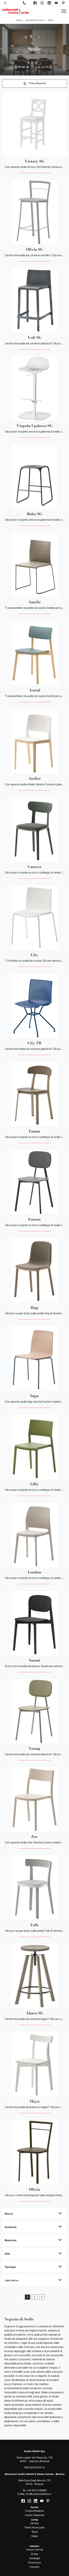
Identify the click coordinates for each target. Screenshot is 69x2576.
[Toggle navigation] (63, 11)
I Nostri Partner (34, 2549)
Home (19, 20)
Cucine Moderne (34, 2510)
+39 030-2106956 (37, 2490)
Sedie (50, 20)
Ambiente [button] (11, 2227)
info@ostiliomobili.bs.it (38, 2494)
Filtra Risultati (34, 83)
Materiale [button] (11, 2240)
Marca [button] (9, 2213)
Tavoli (34, 2531)
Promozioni (34, 2562)
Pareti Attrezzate (35, 2527)
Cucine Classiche (34, 2515)
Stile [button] (7, 2253)
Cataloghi (34, 2558)
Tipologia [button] (10, 2266)
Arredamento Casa (35, 20)
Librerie (34, 2523)
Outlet (34, 2554)
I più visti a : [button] (12, 2280)
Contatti (34, 2567)
